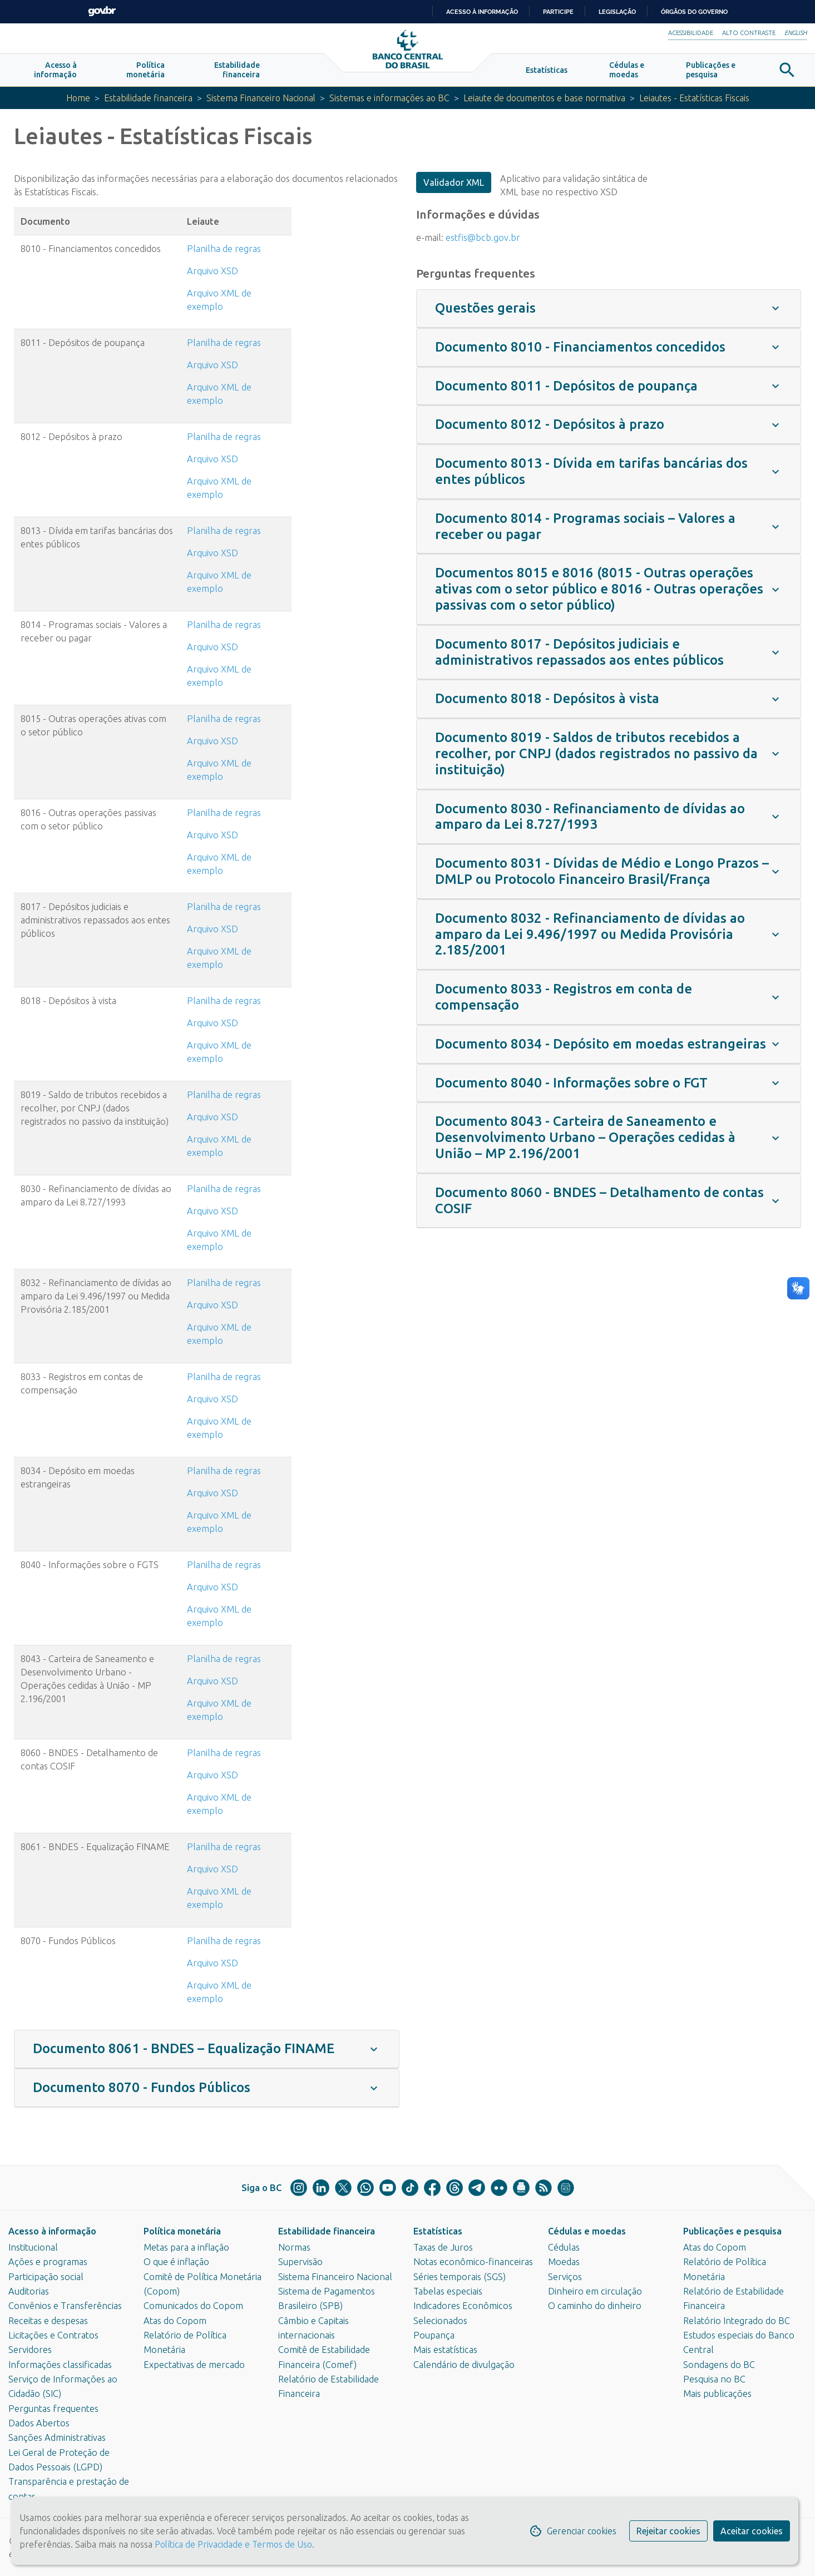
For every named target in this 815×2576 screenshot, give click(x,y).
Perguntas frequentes (53, 2409)
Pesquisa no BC (714, 2379)
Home (69, 101)
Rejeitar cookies (668, 2531)
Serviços (565, 2277)
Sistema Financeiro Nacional (257, 101)
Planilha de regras (224, 252)
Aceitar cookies (751, 2531)
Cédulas (564, 2247)
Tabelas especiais (447, 2291)
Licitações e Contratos (53, 2335)
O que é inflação (176, 2262)
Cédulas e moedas (587, 2231)
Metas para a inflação (186, 2247)
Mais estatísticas (445, 2350)
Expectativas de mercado (194, 2365)
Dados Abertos (39, 2423)
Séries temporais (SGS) (459, 2277)
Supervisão (300, 2262)
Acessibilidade (690, 32)
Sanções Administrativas (57, 2438)
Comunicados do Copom (193, 2306)
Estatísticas (437, 2231)
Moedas (564, 2262)
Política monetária (182, 2231)
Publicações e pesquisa (732, 2231)
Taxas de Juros (443, 2247)
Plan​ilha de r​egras (224, 534)
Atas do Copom (175, 2321)
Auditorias (28, 2291)
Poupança (434, 2335)
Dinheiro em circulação (595, 2291)
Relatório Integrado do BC (736, 2321)
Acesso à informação (52, 2231)
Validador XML (453, 186)
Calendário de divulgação (464, 2365)
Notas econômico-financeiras (473, 2262)
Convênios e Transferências (65, 2306)
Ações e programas (47, 2262)
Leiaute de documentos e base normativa (548, 101)
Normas (294, 2247)
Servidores (30, 2350)
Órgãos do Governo (694, 12)
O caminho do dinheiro (594, 2306)
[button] (55, 73)
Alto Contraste (749, 32)
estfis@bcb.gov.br (483, 240)
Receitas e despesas (48, 2321)
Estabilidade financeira (140, 101)
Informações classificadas (60, 2365)
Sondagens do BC (719, 2365)
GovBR (102, 11)
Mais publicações (717, 2394)
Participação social (45, 2277)
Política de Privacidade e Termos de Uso (232, 2544)
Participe (558, 12)
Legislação (617, 12)
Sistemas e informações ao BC (389, 101)
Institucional (33, 2247)
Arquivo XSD (212, 274)
